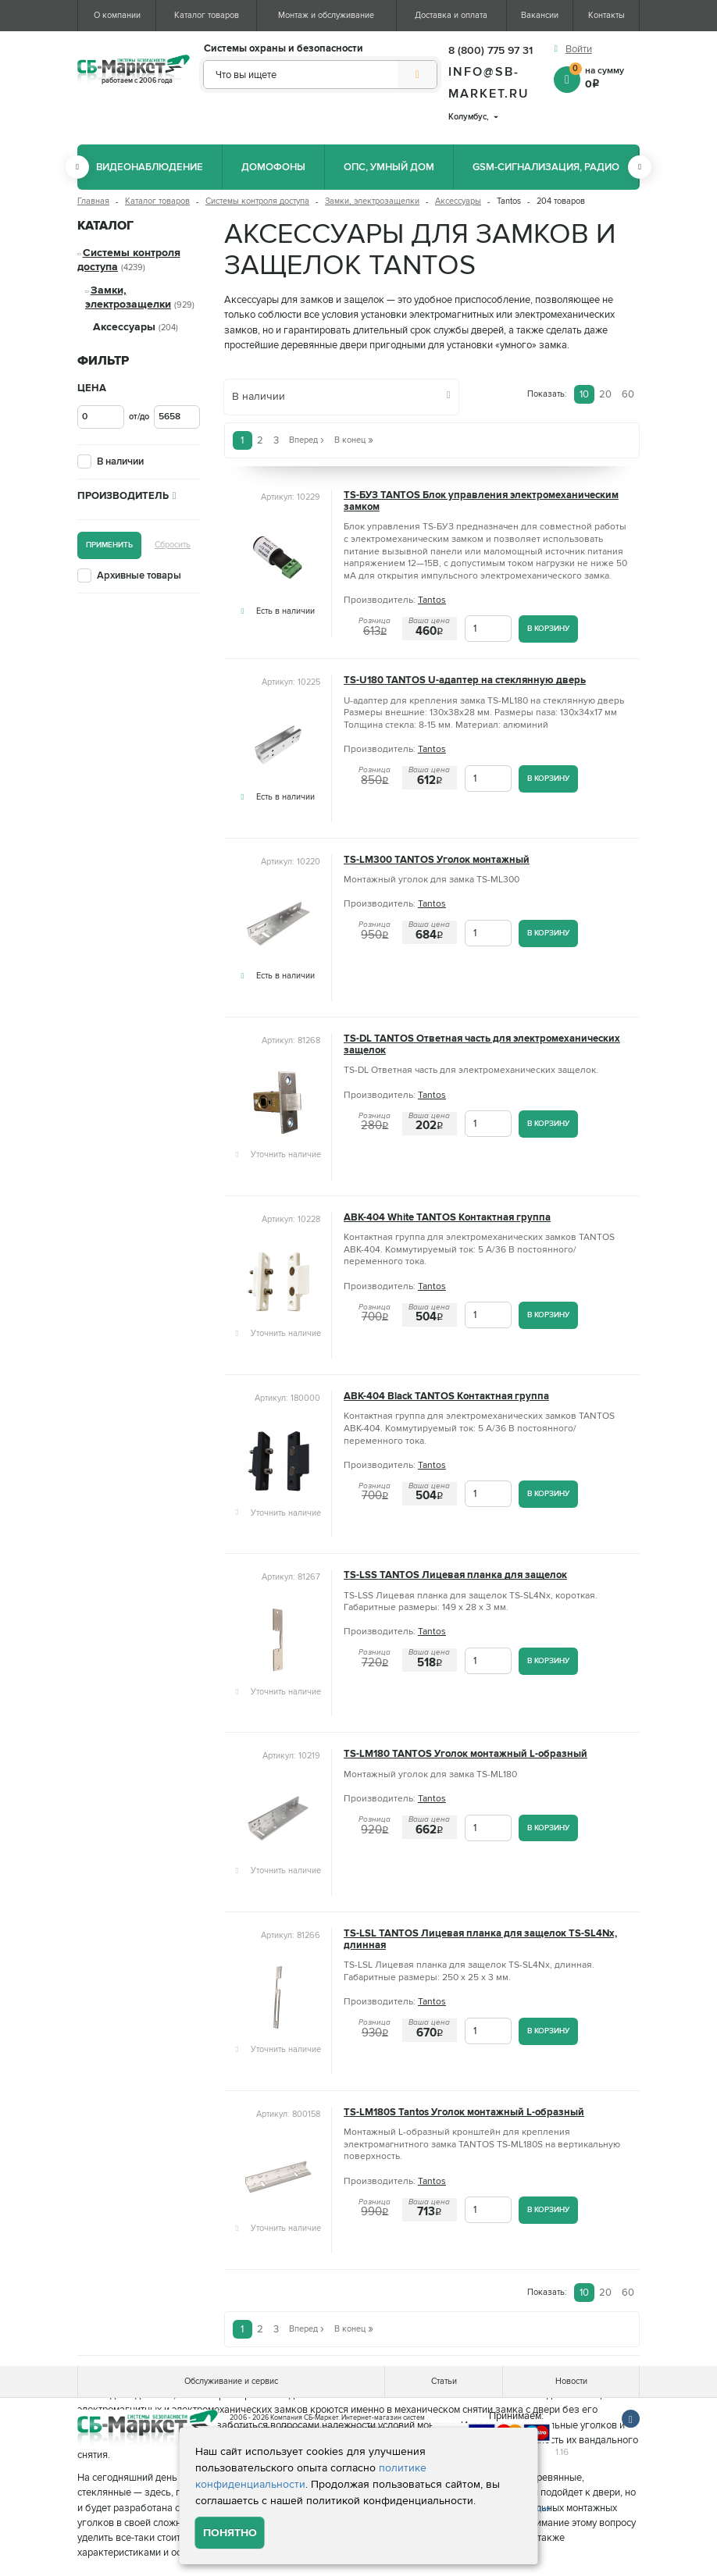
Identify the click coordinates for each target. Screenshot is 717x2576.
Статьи (444, 2381)
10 (584, 394)
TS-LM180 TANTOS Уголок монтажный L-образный (465, 1754)
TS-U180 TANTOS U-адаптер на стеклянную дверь (465, 680)
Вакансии (539, 15)
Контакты (606, 15)
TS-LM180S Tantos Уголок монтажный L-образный (464, 2112)
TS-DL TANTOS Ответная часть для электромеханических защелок (482, 1044)
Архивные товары (139, 575)
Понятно (230, 2532)
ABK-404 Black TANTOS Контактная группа (446, 1396)
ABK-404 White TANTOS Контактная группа (447, 1218)
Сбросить (173, 545)
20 (605, 394)
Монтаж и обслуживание (326, 15)
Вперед (306, 440)
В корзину (548, 628)
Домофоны (273, 167)
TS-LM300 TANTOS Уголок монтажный (437, 860)
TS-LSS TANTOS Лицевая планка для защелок (455, 1575)
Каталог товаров (206, 15)
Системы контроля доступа (257, 201)
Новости (571, 2381)
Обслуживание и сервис (231, 2381)
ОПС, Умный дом (389, 167)
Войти (578, 49)
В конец (353, 440)
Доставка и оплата (451, 15)
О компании (117, 15)
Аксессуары (458, 201)
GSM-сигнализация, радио (546, 167)
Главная (93, 201)
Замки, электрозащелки (372, 201)
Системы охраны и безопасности (283, 49)
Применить (109, 545)
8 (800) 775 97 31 (490, 50)
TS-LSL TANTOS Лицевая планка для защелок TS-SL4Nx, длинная (480, 1939)
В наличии (120, 461)
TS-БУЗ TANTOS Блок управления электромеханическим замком (481, 501)
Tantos (432, 600)
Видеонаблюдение (149, 167)
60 (628, 394)
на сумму (604, 76)
